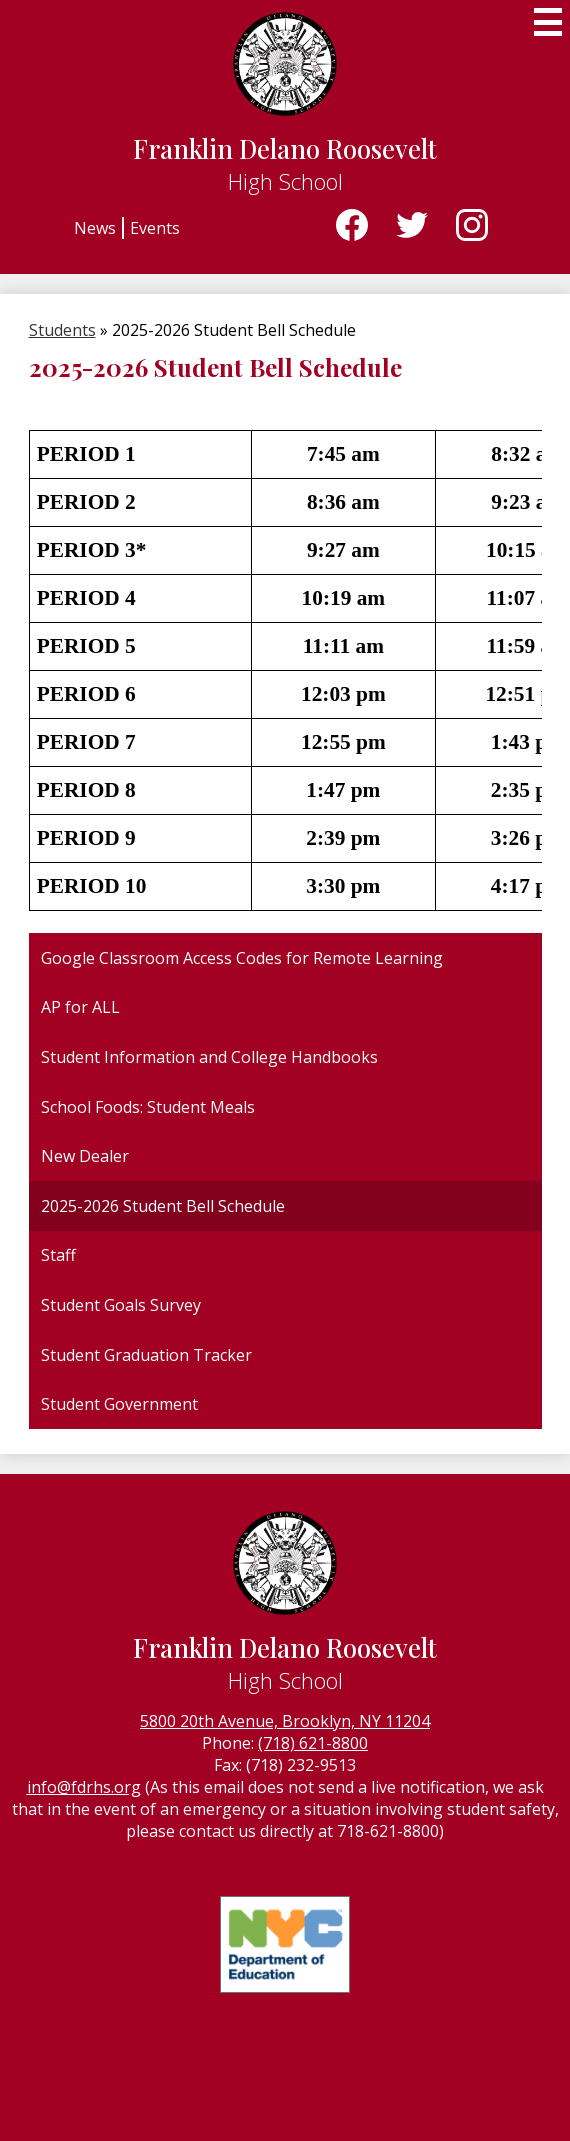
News (95, 228)
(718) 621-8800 (313, 1743)
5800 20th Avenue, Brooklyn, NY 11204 (285, 1721)
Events (155, 228)
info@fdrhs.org (84, 1787)
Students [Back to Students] (62, 330)
